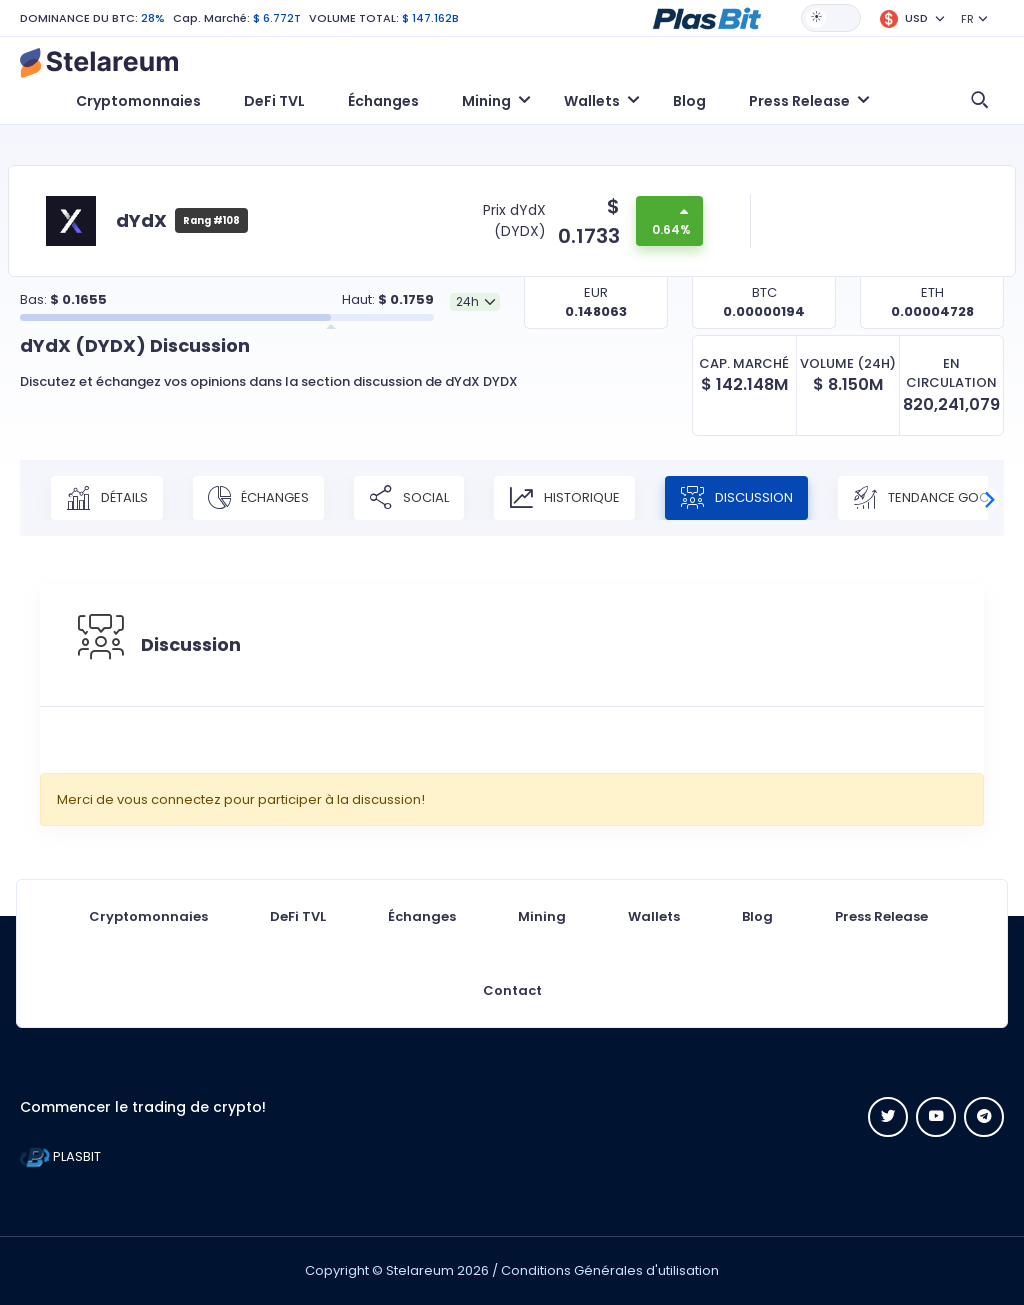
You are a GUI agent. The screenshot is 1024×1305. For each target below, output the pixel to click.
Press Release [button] (799, 101)
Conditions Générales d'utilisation (610, 1270)
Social (409, 498)
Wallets (654, 916)
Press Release (881, 916)
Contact (512, 990)
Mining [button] (486, 101)
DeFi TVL (274, 101)
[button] (707, 17)
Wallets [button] (592, 101)
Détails (107, 498)
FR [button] (967, 19)
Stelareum (420, 1270)
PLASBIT (60, 1156)
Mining (542, 916)
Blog (689, 101)
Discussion (736, 498)
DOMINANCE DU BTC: (79, 18)
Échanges (383, 101)
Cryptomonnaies (138, 101)
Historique (564, 498)
